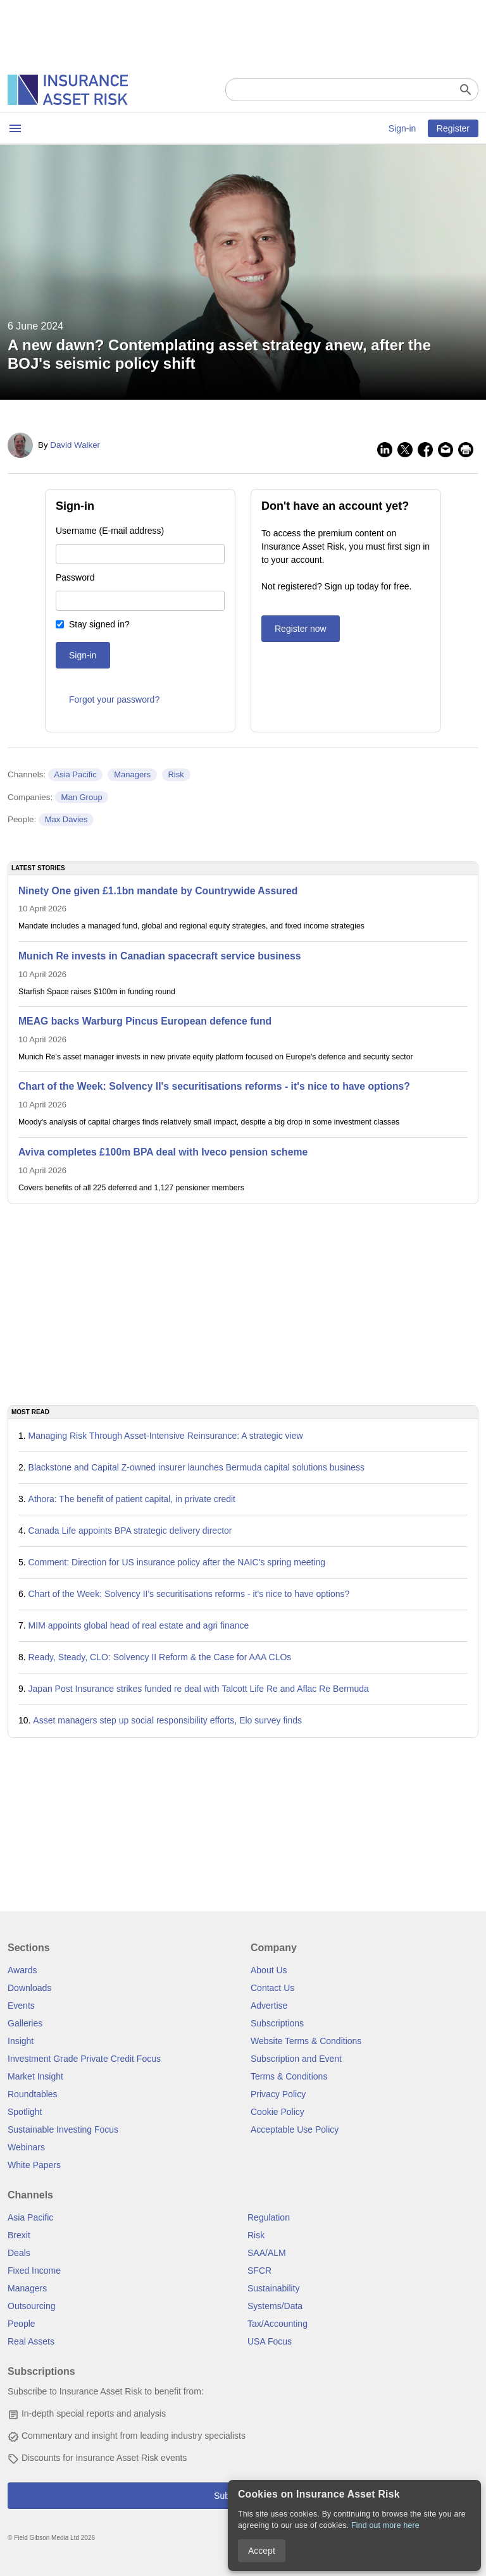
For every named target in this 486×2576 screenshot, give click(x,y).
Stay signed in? (99, 624)
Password (75, 577)
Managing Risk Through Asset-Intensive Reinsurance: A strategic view (165, 1436)
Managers (132, 774)
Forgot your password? (114, 699)
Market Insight (35, 2076)
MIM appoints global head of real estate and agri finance (138, 1625)
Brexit (19, 2235)
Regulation (268, 2217)
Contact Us (272, 1988)
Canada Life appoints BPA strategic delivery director (130, 1530)
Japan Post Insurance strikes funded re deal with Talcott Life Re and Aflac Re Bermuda (198, 1689)
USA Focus (269, 2341)
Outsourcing (31, 2306)
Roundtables (33, 2094)
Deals (19, 2253)
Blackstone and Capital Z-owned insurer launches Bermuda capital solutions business (196, 1467)
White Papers (34, 2165)
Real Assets (31, 2341)
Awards (22, 1970)
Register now (301, 629)
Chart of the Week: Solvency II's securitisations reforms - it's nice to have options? (189, 1594)
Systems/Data (274, 2306)
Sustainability (273, 2288)
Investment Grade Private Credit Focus (84, 2059)
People (21, 2324)
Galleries (25, 2023)
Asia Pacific (75, 774)
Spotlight (25, 2112)
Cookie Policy (277, 2112)
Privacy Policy (278, 2094)
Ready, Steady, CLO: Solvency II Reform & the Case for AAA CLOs (160, 1657)
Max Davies (66, 819)
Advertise (269, 2005)
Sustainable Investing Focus (63, 2129)
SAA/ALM (266, 2253)
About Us (269, 1970)
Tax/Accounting (277, 2324)
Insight (21, 2041)
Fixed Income (34, 2270)
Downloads (29, 1988)
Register (453, 128)
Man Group (82, 797)
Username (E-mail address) (110, 530)
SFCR (259, 2270)
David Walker (75, 445)
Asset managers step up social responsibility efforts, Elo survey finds (167, 1720)
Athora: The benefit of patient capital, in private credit (131, 1499)
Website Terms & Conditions (306, 2041)
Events (21, 2005)
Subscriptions (277, 2023)
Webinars (26, 2147)
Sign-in (402, 128)
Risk (176, 774)
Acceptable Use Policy (295, 2129)
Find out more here (385, 2525)
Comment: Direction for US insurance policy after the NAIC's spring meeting (177, 1562)
